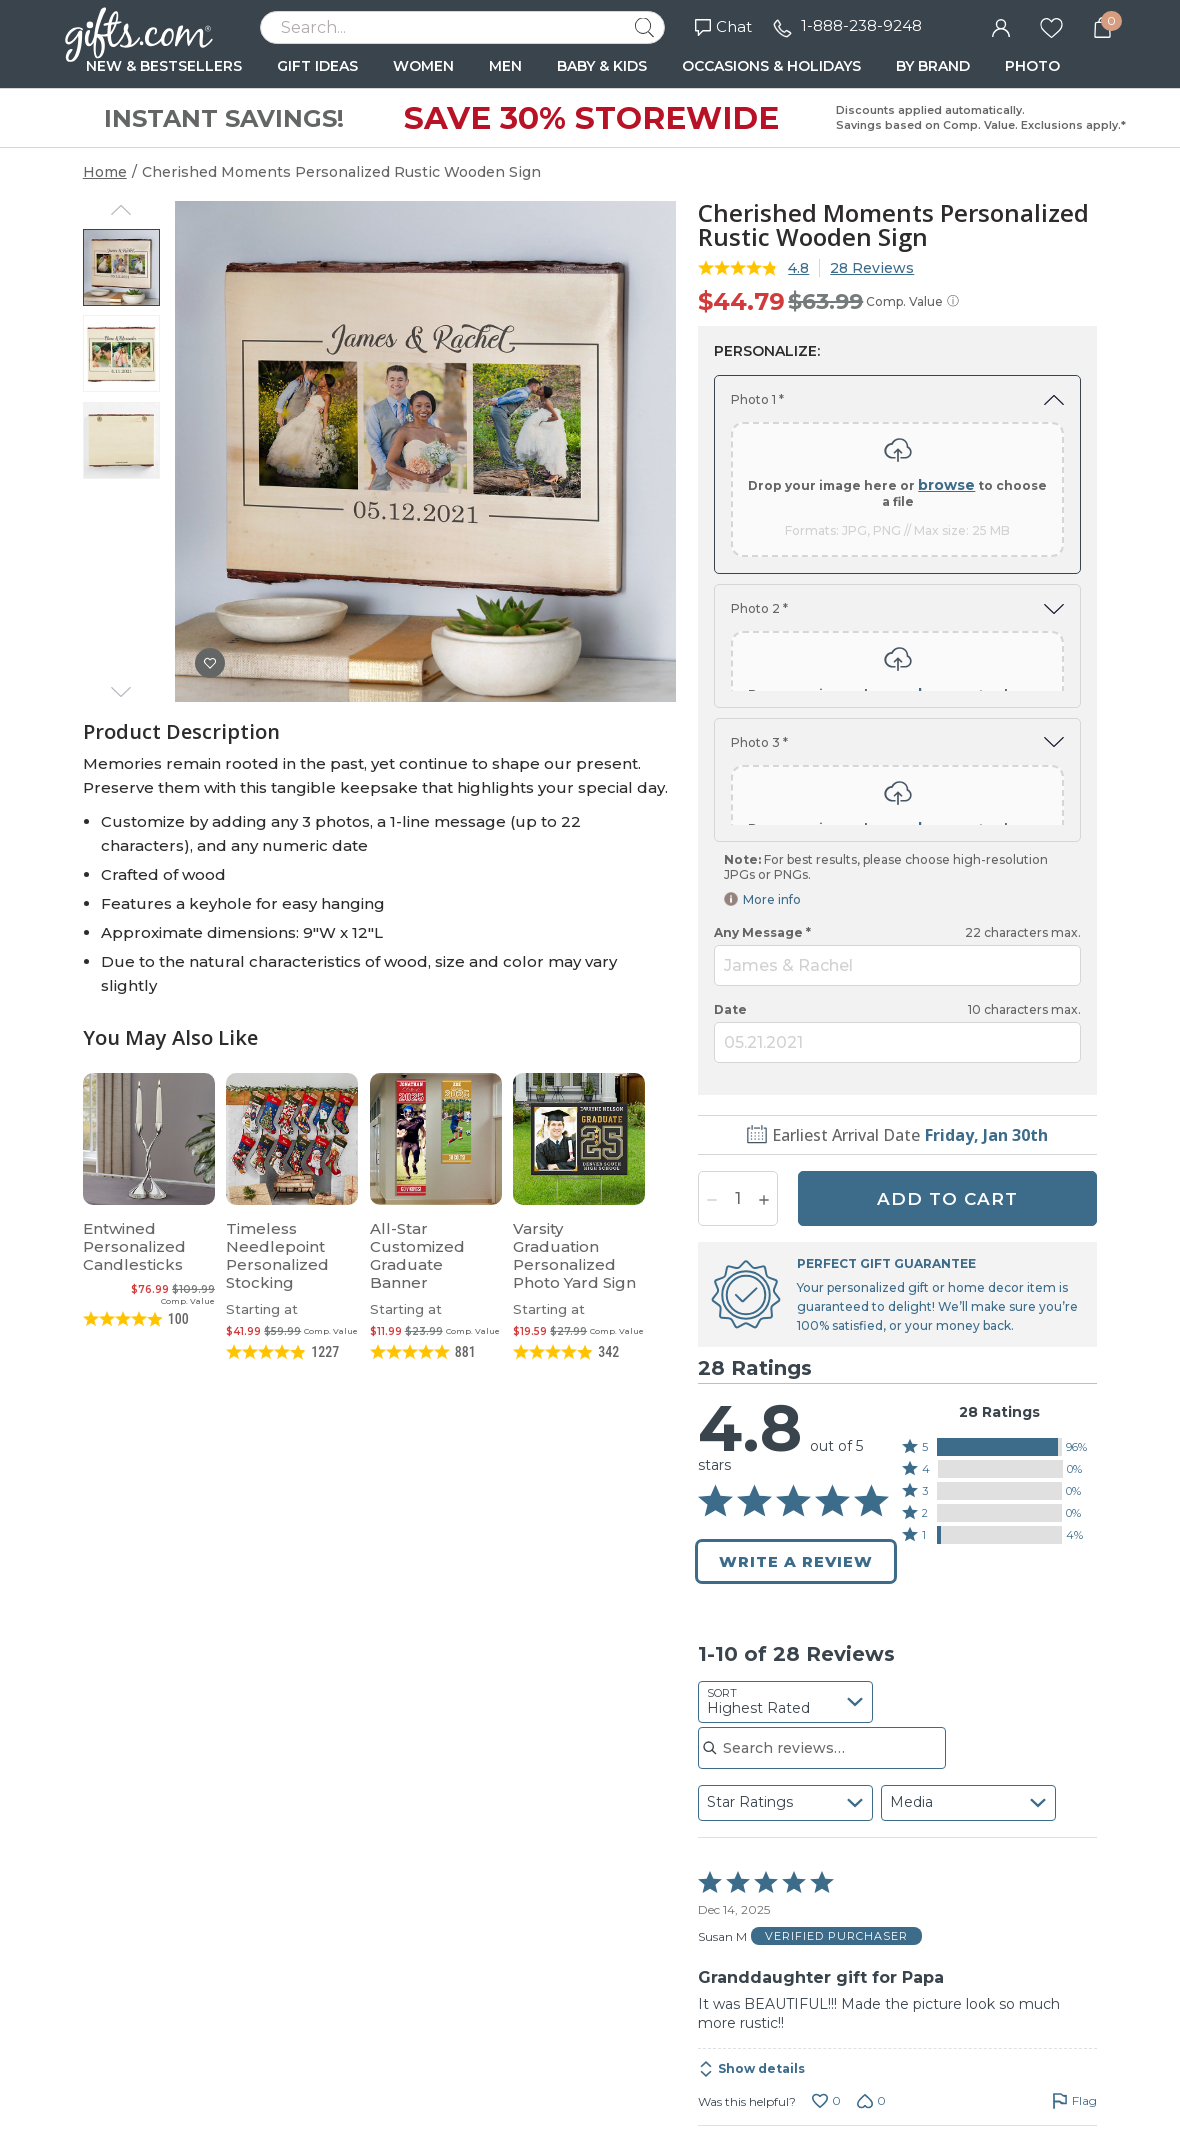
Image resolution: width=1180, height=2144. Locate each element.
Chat (723, 26)
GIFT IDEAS (317, 66)
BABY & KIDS (602, 66)
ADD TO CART (947, 1049)
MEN (505, 66)
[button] (1000, 1297)
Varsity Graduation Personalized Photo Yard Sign (574, 1255)
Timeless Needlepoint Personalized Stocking (277, 1255)
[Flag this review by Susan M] (1074, 1951)
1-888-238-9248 (861, 25)
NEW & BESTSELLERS (164, 66)
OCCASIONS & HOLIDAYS (771, 66)
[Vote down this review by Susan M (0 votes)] (871, 1951)
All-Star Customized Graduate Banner (417, 1255)
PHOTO (1032, 66)
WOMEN (423, 66)
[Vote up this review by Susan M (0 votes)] (826, 1951)
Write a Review (796, 1411)
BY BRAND (933, 66)
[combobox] (785, 1552)
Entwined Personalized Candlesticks (134, 1246)
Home (105, 172)
